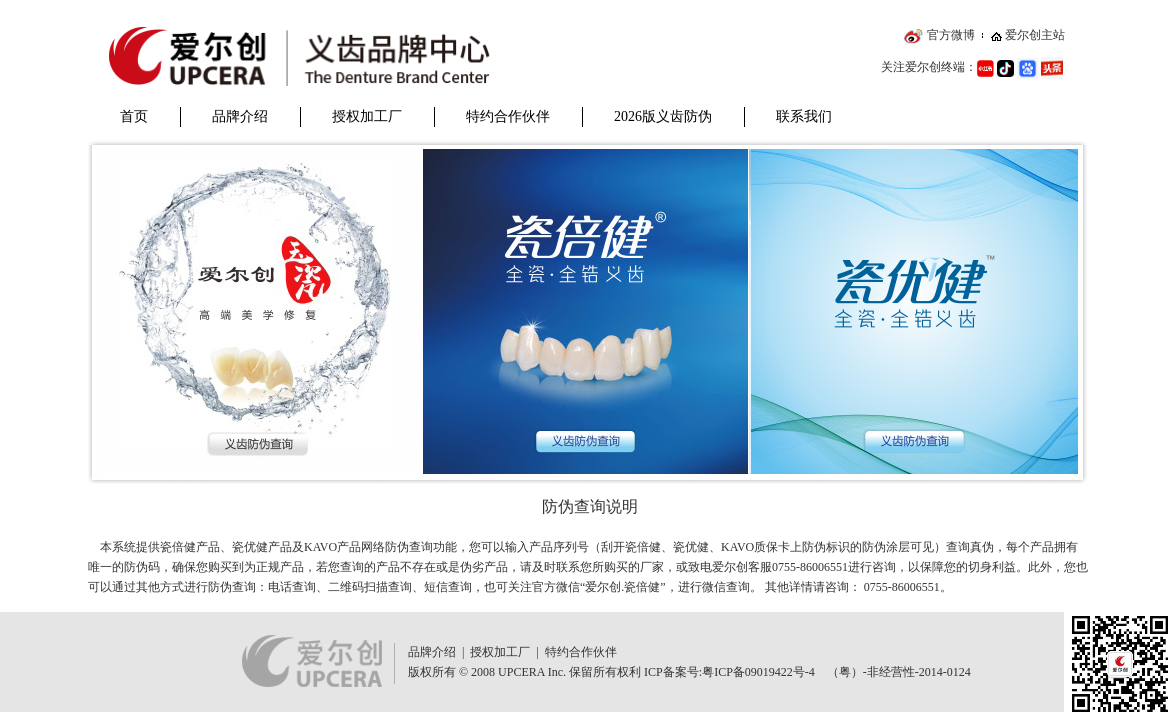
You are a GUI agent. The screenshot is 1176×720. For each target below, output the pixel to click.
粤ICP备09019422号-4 (758, 672)
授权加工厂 (367, 116)
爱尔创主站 (1035, 35)
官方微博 (951, 35)
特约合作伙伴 (508, 116)
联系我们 (804, 116)
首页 (134, 116)
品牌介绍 (240, 116)
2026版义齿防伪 (663, 116)
